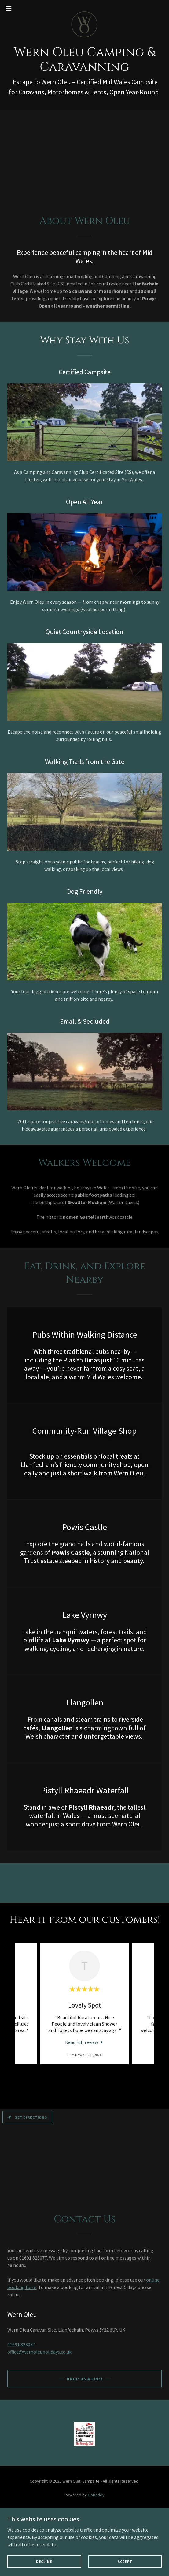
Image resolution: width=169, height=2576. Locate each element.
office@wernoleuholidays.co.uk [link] (39, 2352)
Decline (44, 2561)
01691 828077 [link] (21, 2344)
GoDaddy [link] (96, 2495)
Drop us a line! (84, 2378)
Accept (125, 2561)
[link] (84, 8)
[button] (14, 8)
